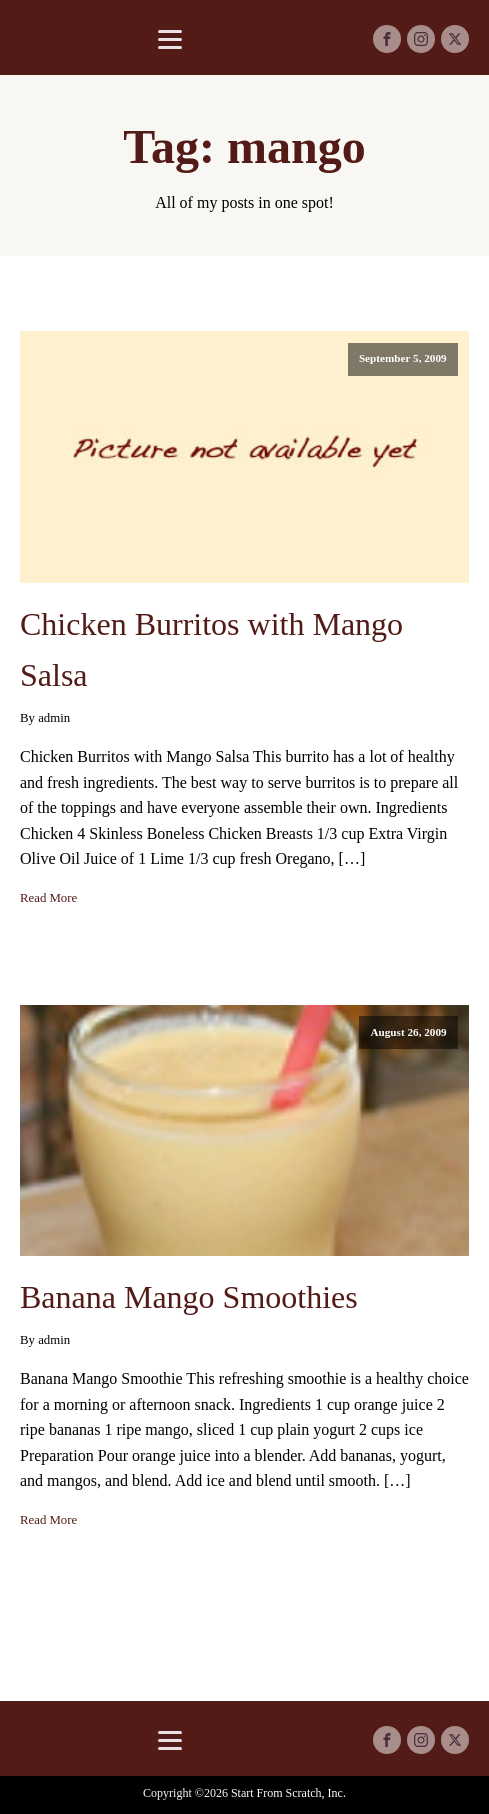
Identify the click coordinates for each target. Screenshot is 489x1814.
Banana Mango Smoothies (189, 1297)
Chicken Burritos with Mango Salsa (211, 649)
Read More (48, 898)
